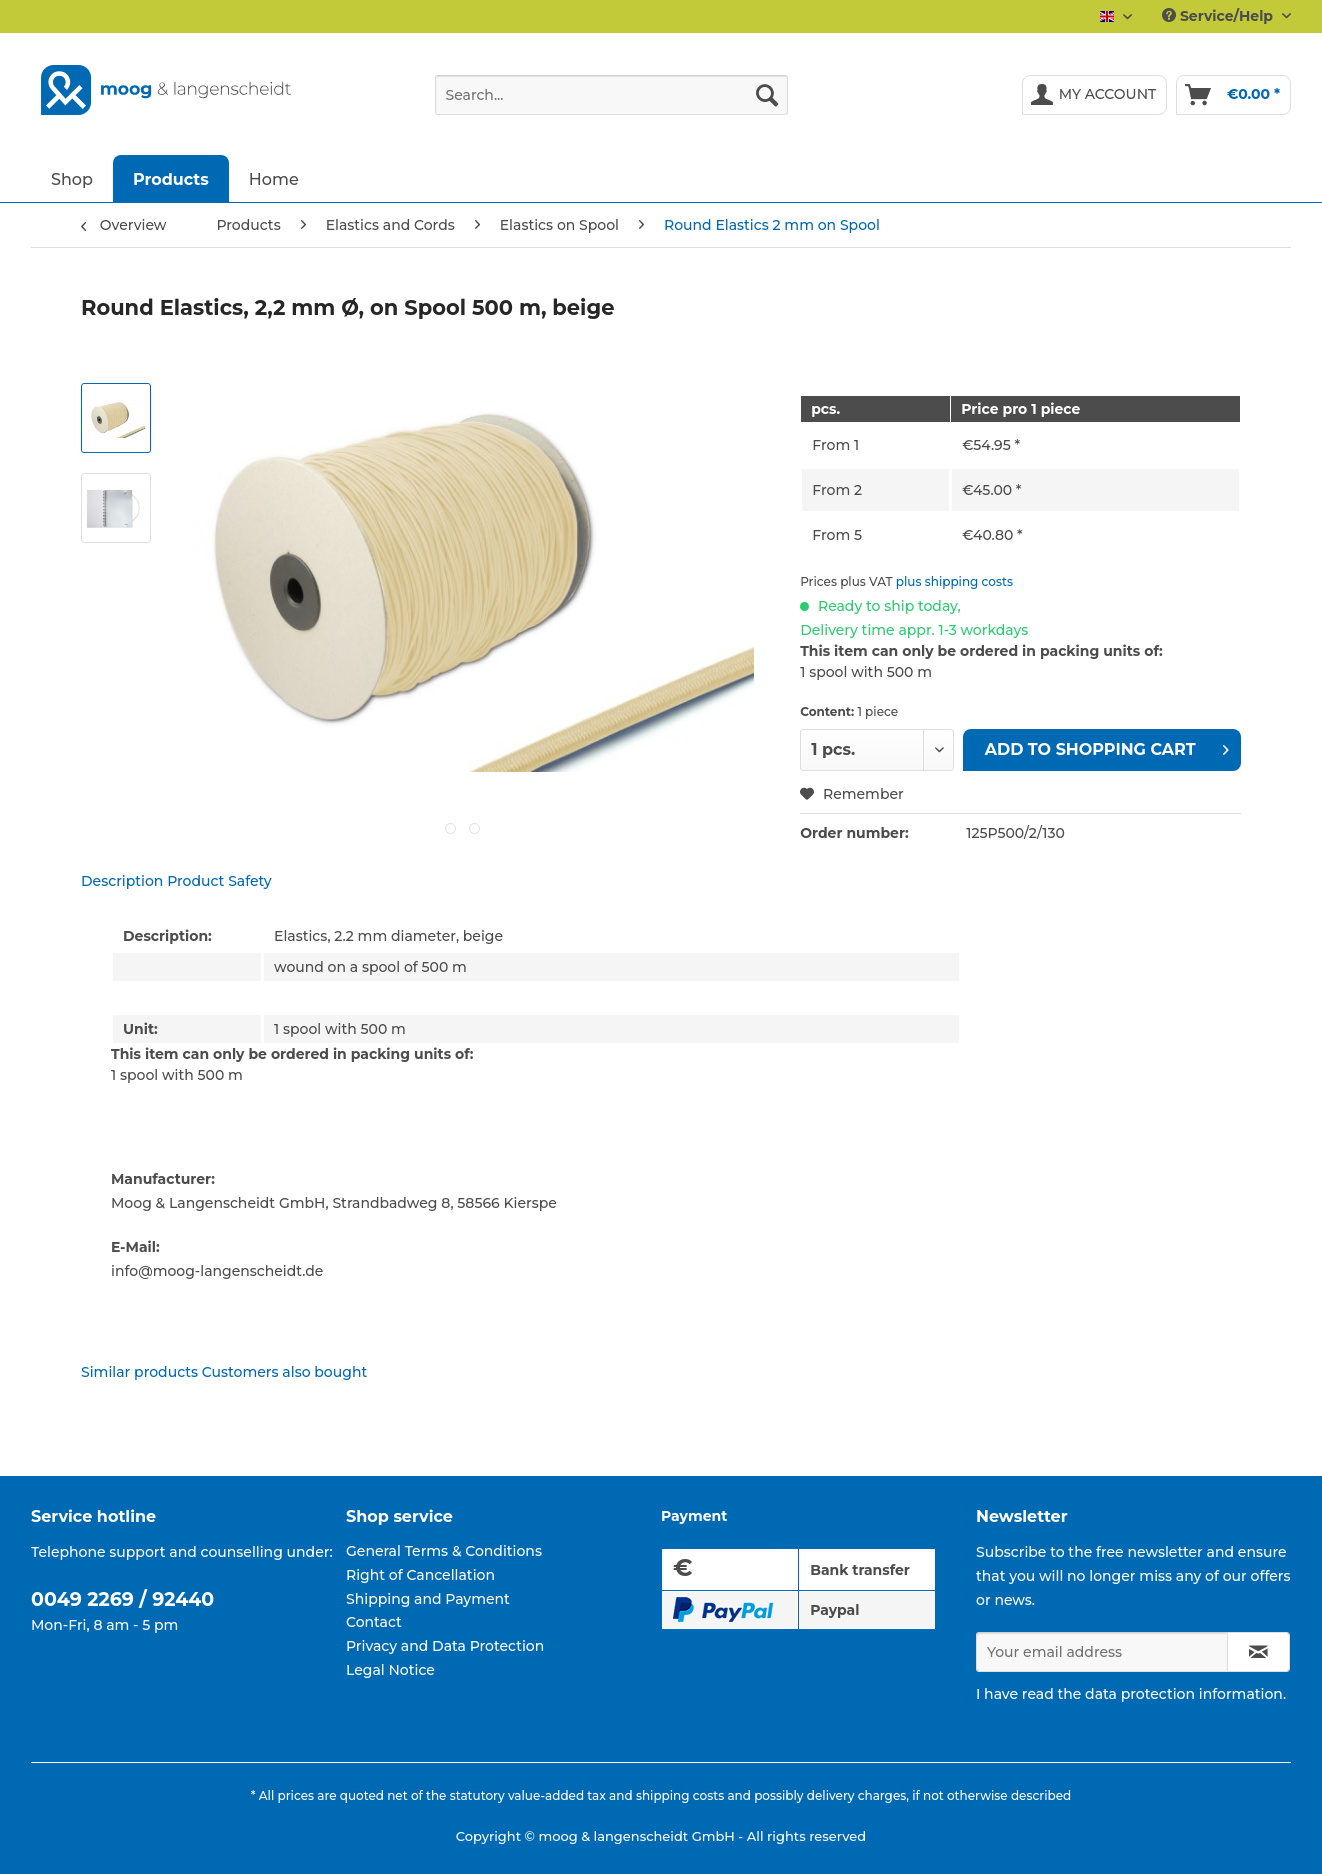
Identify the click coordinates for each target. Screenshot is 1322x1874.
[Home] (274, 178)
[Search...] (611, 95)
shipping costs (680, 1795)
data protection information (1184, 1694)
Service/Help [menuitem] (1219, 16)
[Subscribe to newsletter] (1258, 1652)
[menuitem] (611, 104)
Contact (374, 1622)
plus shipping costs (954, 581)
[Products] (171, 178)
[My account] (1095, 95)
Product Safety (219, 881)
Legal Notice (390, 1670)
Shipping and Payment (428, 1599)
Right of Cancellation (420, 1575)
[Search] (767, 95)
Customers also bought (284, 1372)
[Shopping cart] (1233, 95)
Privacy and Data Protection (445, 1646)
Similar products (139, 1372)
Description (122, 881)
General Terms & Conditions (444, 1551)
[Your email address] (1102, 1652)
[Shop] (72, 178)
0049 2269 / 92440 (122, 1599)
